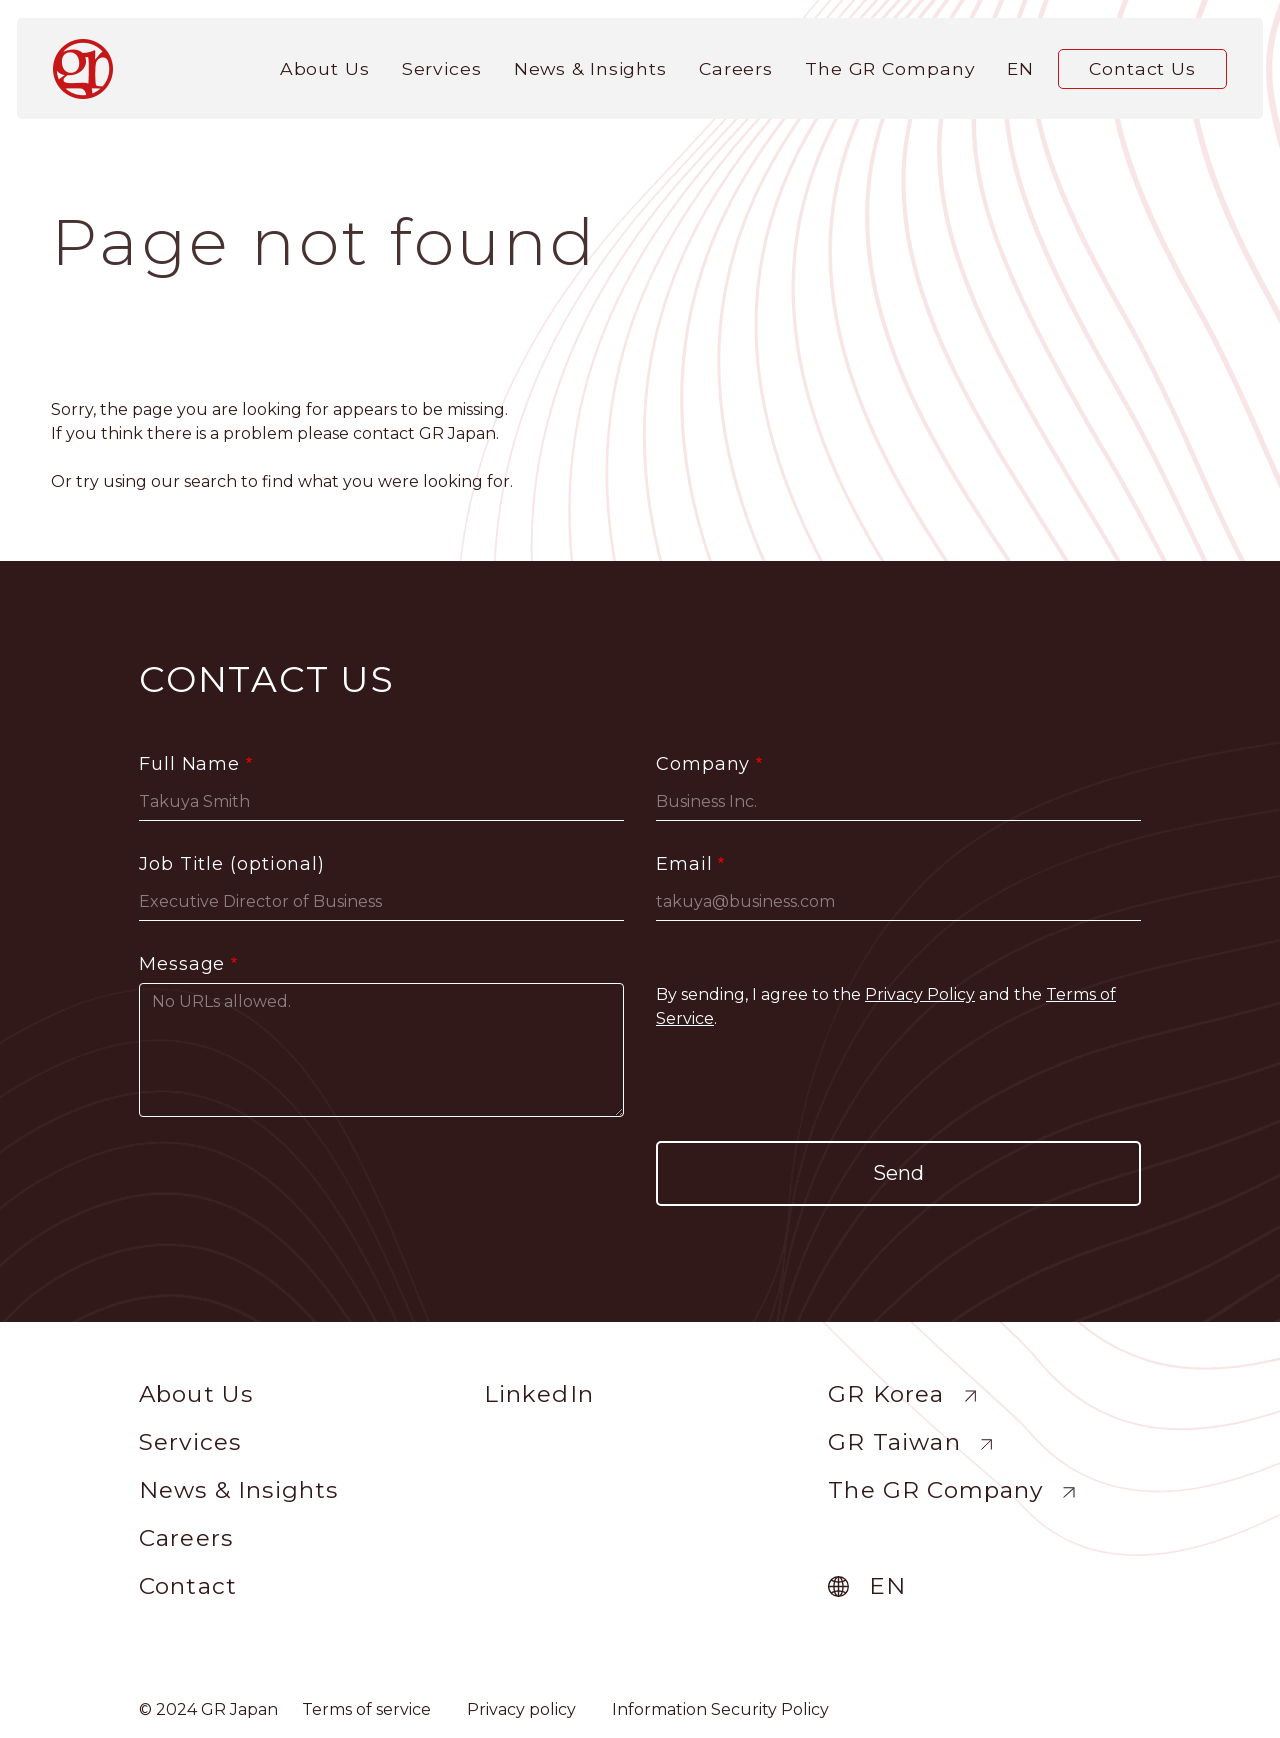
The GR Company (890, 62)
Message (182, 964)
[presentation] (899, 1086)
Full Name (189, 764)
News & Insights (590, 62)
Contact (188, 1586)
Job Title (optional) (232, 864)
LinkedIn (539, 1394)
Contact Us (1142, 62)
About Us (325, 62)
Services (442, 62)
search (210, 481)
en (1020, 62)
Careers (736, 62)
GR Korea (886, 1394)
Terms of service (366, 1709)
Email (684, 864)
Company (703, 764)
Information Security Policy (720, 1709)
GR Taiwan (894, 1442)
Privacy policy (521, 1709)
